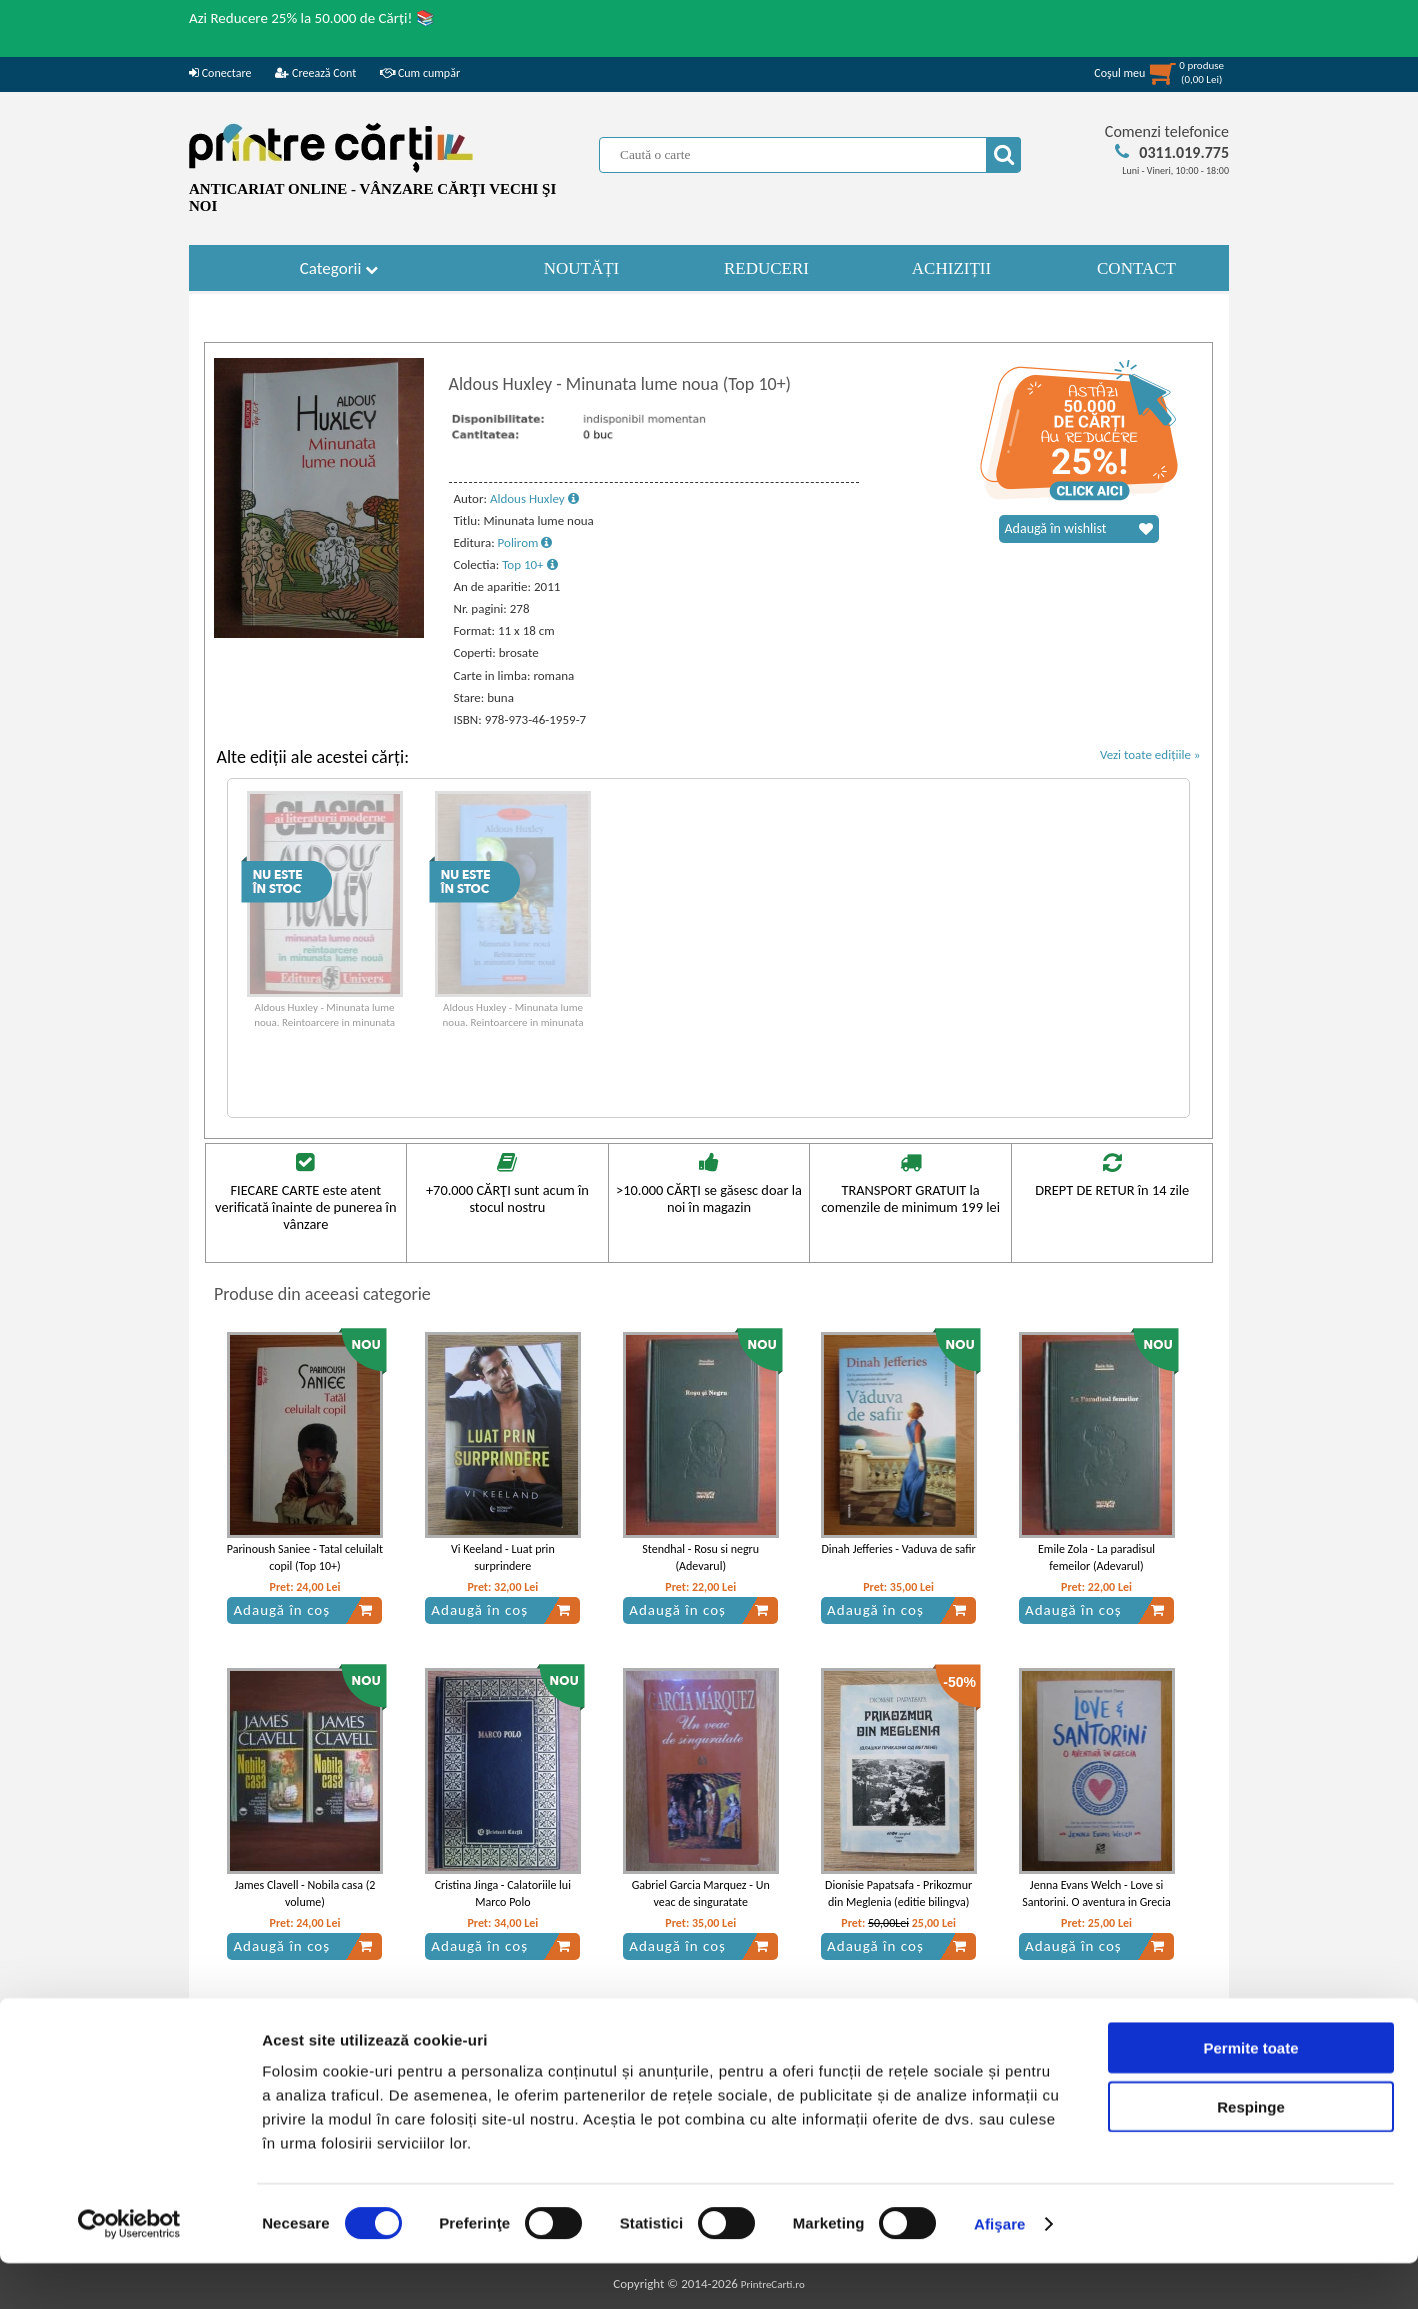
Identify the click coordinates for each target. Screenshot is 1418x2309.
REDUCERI (766, 268)
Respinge (1251, 2152)
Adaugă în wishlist (1079, 529)
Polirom (525, 542)
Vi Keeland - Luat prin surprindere (503, 1557)
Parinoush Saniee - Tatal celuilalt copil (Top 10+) (305, 1557)
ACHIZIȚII (951, 268)
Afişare (1000, 2269)
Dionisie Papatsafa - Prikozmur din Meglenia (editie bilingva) (898, 1893)
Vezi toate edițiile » (1150, 754)
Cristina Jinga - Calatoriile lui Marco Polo (503, 1893)
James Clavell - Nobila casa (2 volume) (304, 1893)
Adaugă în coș (303, 1610)
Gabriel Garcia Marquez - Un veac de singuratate (701, 1893)
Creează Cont (315, 73)
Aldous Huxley (534, 498)
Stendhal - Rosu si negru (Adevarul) (700, 1557)
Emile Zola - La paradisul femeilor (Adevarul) (1096, 1557)
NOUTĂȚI (582, 268)
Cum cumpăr (420, 73)
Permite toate (1250, 2093)
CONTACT (1136, 268)
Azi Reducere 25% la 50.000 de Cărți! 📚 (312, 18)
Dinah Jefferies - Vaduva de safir (898, 1549)
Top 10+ (529, 564)
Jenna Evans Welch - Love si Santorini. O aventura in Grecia (1096, 1893)
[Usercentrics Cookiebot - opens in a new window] (129, 2270)
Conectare (220, 73)
